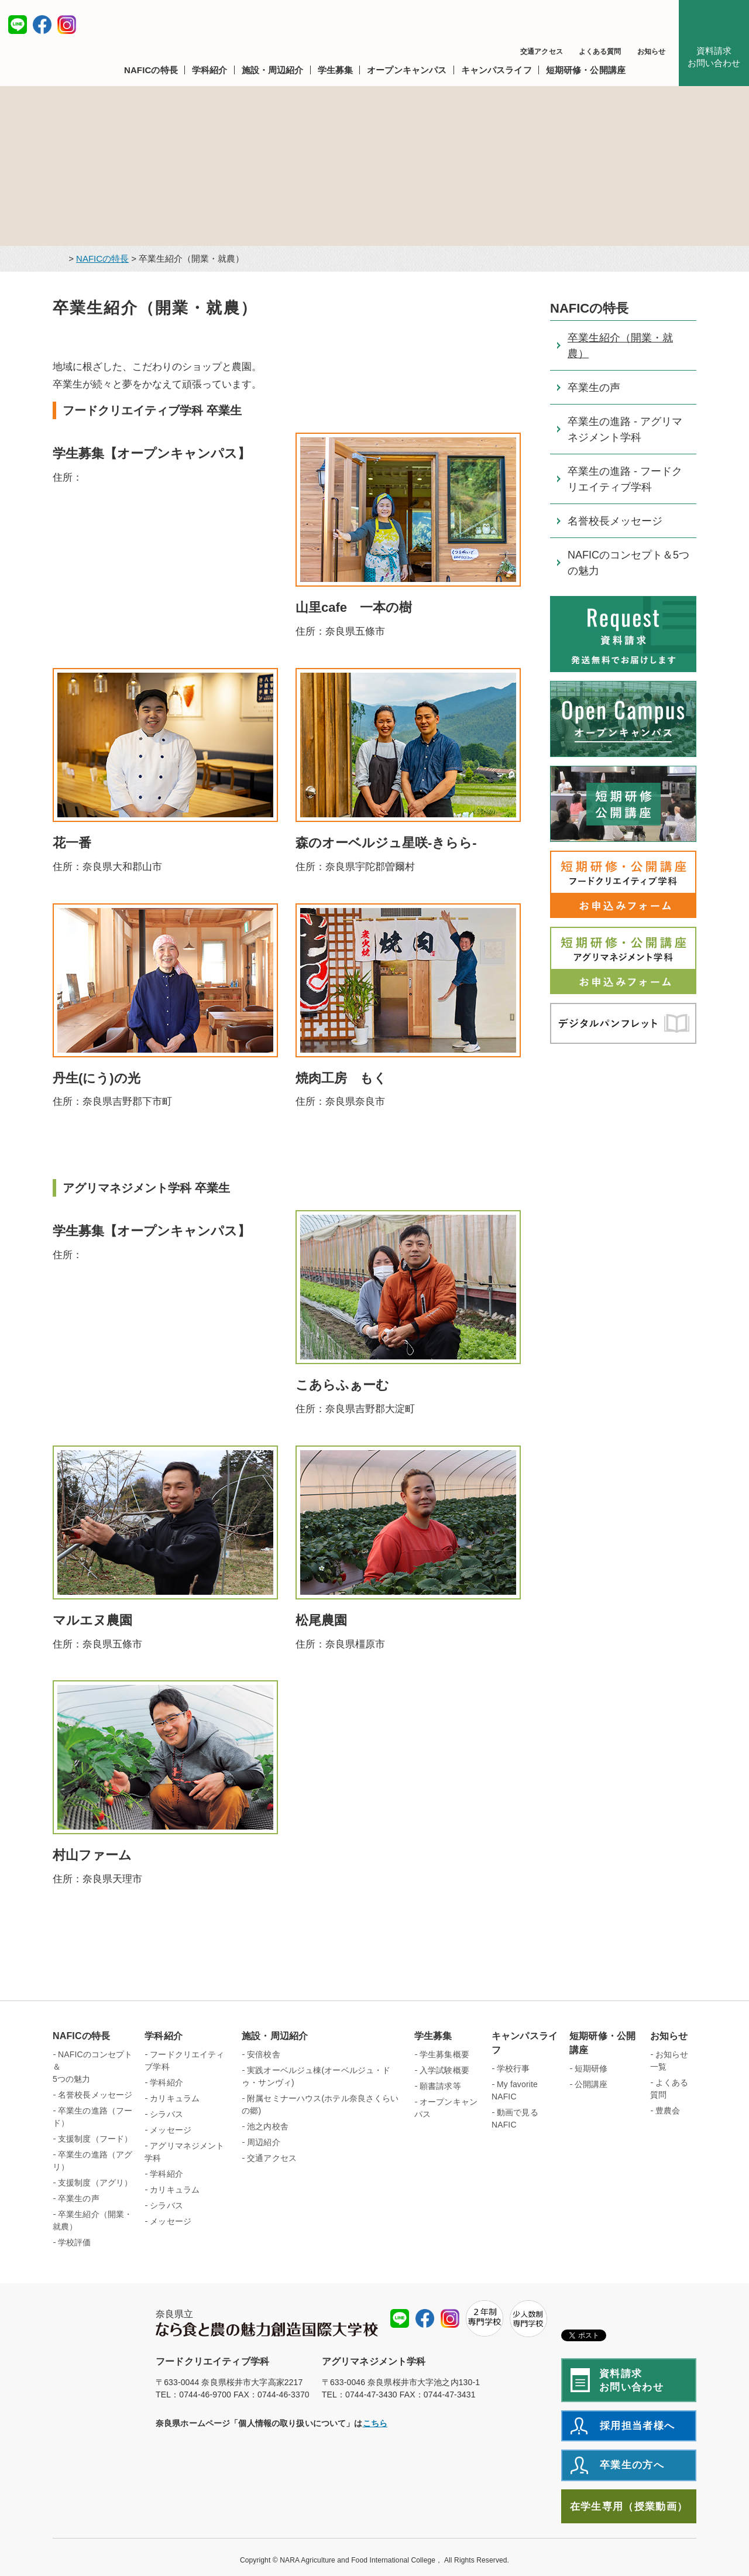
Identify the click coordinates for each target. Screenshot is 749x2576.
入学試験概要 (444, 2070)
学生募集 (433, 2036)
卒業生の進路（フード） (92, 2117)
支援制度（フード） (95, 2138)
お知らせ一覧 (669, 2060)
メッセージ (170, 2130)
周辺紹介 (263, 2142)
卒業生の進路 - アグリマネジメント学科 (625, 429)
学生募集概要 (444, 2054)
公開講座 (591, 2084)
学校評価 (74, 2242)
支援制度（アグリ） (95, 2182)
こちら (375, 2423)
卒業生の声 (594, 387)
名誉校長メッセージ (615, 521)
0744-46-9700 (205, 2394)
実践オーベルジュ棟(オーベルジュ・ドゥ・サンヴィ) (316, 2076)
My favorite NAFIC (515, 2090)
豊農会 (667, 2110)
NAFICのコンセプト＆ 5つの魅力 (93, 2067)
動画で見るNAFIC (515, 2118)
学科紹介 (164, 2036)
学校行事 (513, 2068)
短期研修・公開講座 (602, 2043)
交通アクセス (541, 51)
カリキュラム (175, 2098)
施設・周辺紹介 (275, 2036)
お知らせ (651, 51)
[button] (154, 70)
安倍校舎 (263, 2054)
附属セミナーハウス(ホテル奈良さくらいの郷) (320, 2104)
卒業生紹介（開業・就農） (620, 345)
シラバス (166, 2114)
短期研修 (591, 2068)
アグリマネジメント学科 (184, 2152)
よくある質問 (600, 51)
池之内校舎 (267, 2126)
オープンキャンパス (445, 2108)
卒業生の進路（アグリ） (92, 2160)
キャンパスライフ (525, 2043)
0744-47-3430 (371, 2394)
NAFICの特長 (102, 258)
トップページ (58, 258)
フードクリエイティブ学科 (184, 2060)
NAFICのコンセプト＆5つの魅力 (628, 563)
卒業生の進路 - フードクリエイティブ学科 (625, 479)
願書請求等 (440, 2086)
